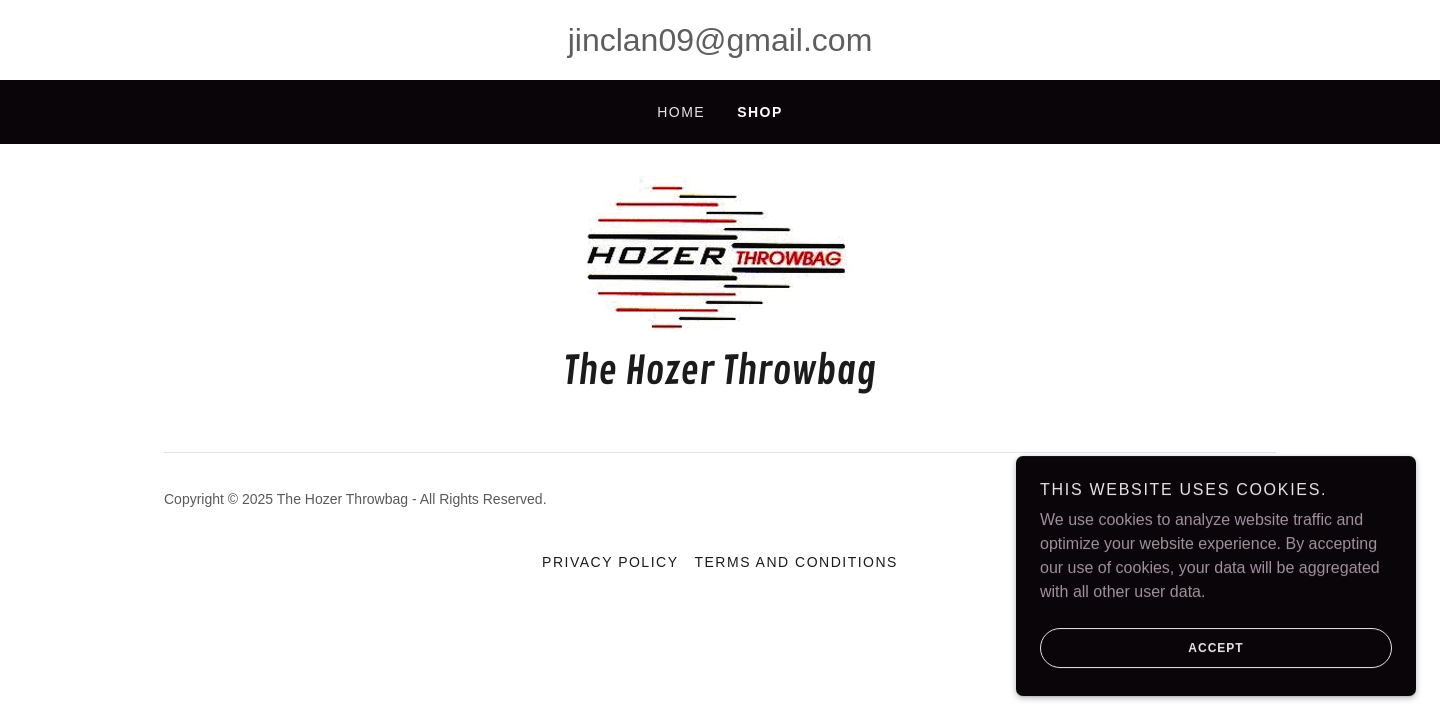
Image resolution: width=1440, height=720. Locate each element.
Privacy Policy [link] (610, 562)
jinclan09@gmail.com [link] (720, 40)
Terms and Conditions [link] (795, 562)
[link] (720, 257)
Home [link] (681, 112)
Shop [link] (760, 112)
